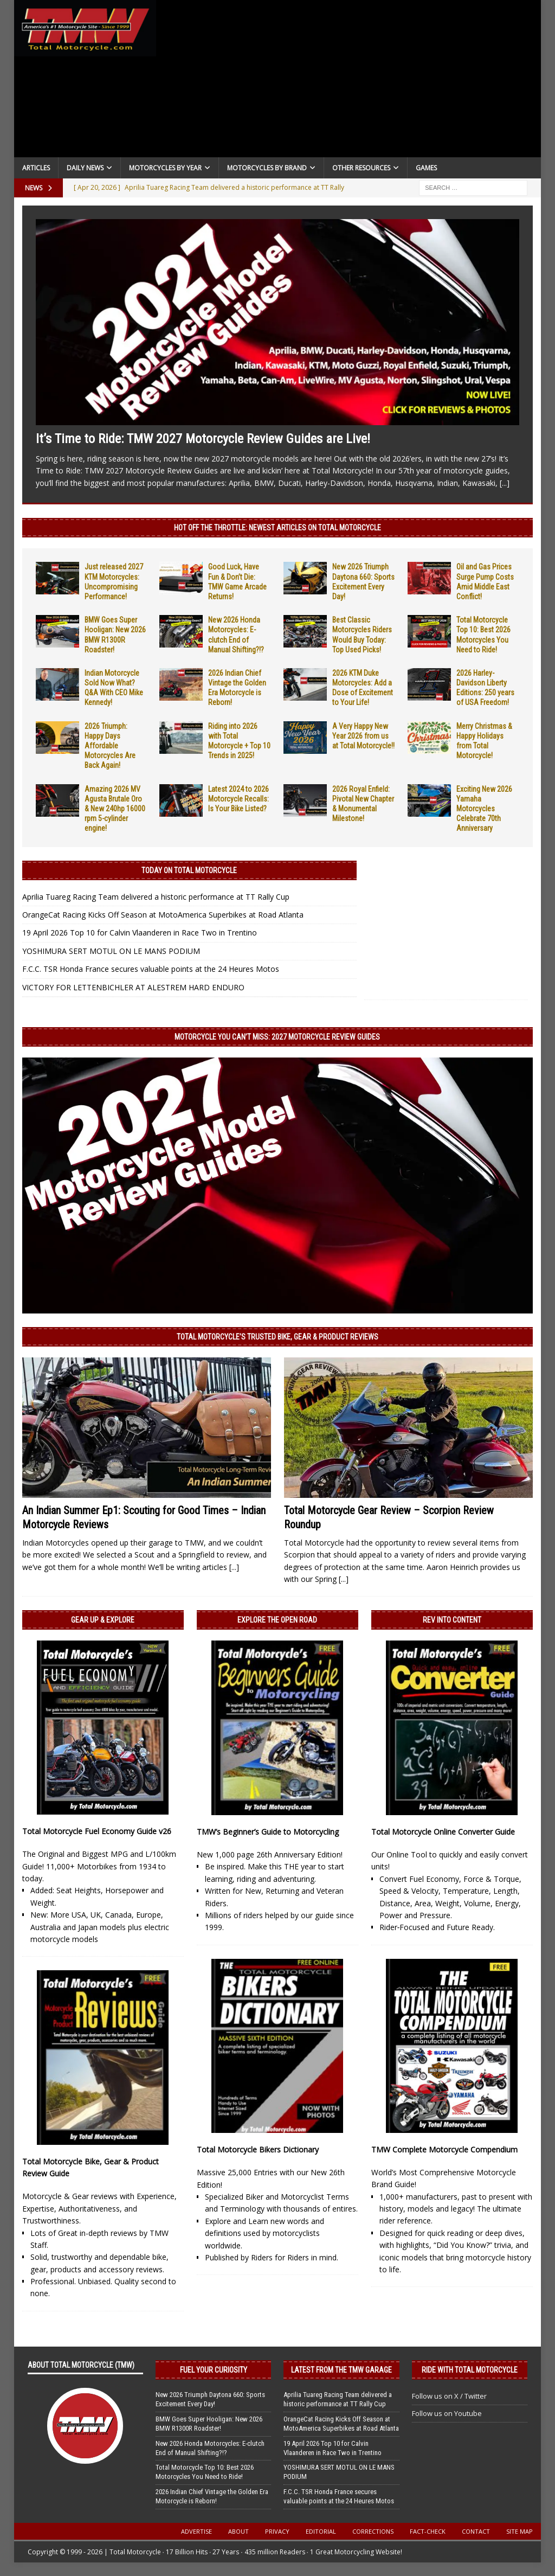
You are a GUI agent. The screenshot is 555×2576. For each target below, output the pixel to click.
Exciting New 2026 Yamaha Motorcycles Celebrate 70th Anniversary (484, 809)
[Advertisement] (349, 81)
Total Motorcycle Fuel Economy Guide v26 (96, 1831)
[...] (504, 483)
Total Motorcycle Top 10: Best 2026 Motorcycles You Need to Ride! (205, 2472)
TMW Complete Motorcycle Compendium (444, 2149)
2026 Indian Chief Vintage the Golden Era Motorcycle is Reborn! (212, 2496)
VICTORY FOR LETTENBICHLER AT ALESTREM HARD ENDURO (133, 987)
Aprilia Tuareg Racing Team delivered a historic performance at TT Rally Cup (155, 897)
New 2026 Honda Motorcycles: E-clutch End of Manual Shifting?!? (210, 2448)
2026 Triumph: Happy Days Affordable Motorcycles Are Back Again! (110, 746)
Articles (36, 167)
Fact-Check (428, 2531)
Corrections (372, 2531)
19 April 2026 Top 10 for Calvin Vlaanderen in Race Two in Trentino (139, 932)
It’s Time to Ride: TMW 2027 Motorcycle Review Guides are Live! (203, 438)
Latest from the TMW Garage (341, 2370)
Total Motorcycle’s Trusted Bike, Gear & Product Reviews (277, 1336)
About (238, 2531)
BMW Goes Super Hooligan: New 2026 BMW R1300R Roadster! (209, 2423)
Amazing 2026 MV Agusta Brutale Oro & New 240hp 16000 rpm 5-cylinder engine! (115, 809)
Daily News (85, 167)
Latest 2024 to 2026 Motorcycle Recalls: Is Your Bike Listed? (238, 799)
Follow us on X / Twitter (449, 2396)
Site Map (519, 2531)
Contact (476, 2531)
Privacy (277, 2531)
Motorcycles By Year (165, 167)
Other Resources (361, 167)
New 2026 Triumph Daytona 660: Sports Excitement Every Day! (210, 2399)
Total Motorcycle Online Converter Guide (443, 1832)
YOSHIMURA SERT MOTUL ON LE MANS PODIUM (111, 951)
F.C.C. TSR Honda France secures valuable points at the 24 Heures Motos (150, 969)
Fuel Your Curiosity (213, 2370)
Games (426, 167)
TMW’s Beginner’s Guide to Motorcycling (268, 1832)
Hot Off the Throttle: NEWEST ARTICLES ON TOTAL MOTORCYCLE (277, 527)
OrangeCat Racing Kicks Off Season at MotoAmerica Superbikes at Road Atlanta (163, 914)
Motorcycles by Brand (267, 167)
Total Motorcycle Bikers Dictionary (258, 2149)
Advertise (196, 2531)
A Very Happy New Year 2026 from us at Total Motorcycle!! (363, 736)
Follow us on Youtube (447, 2413)
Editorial (321, 2531)
